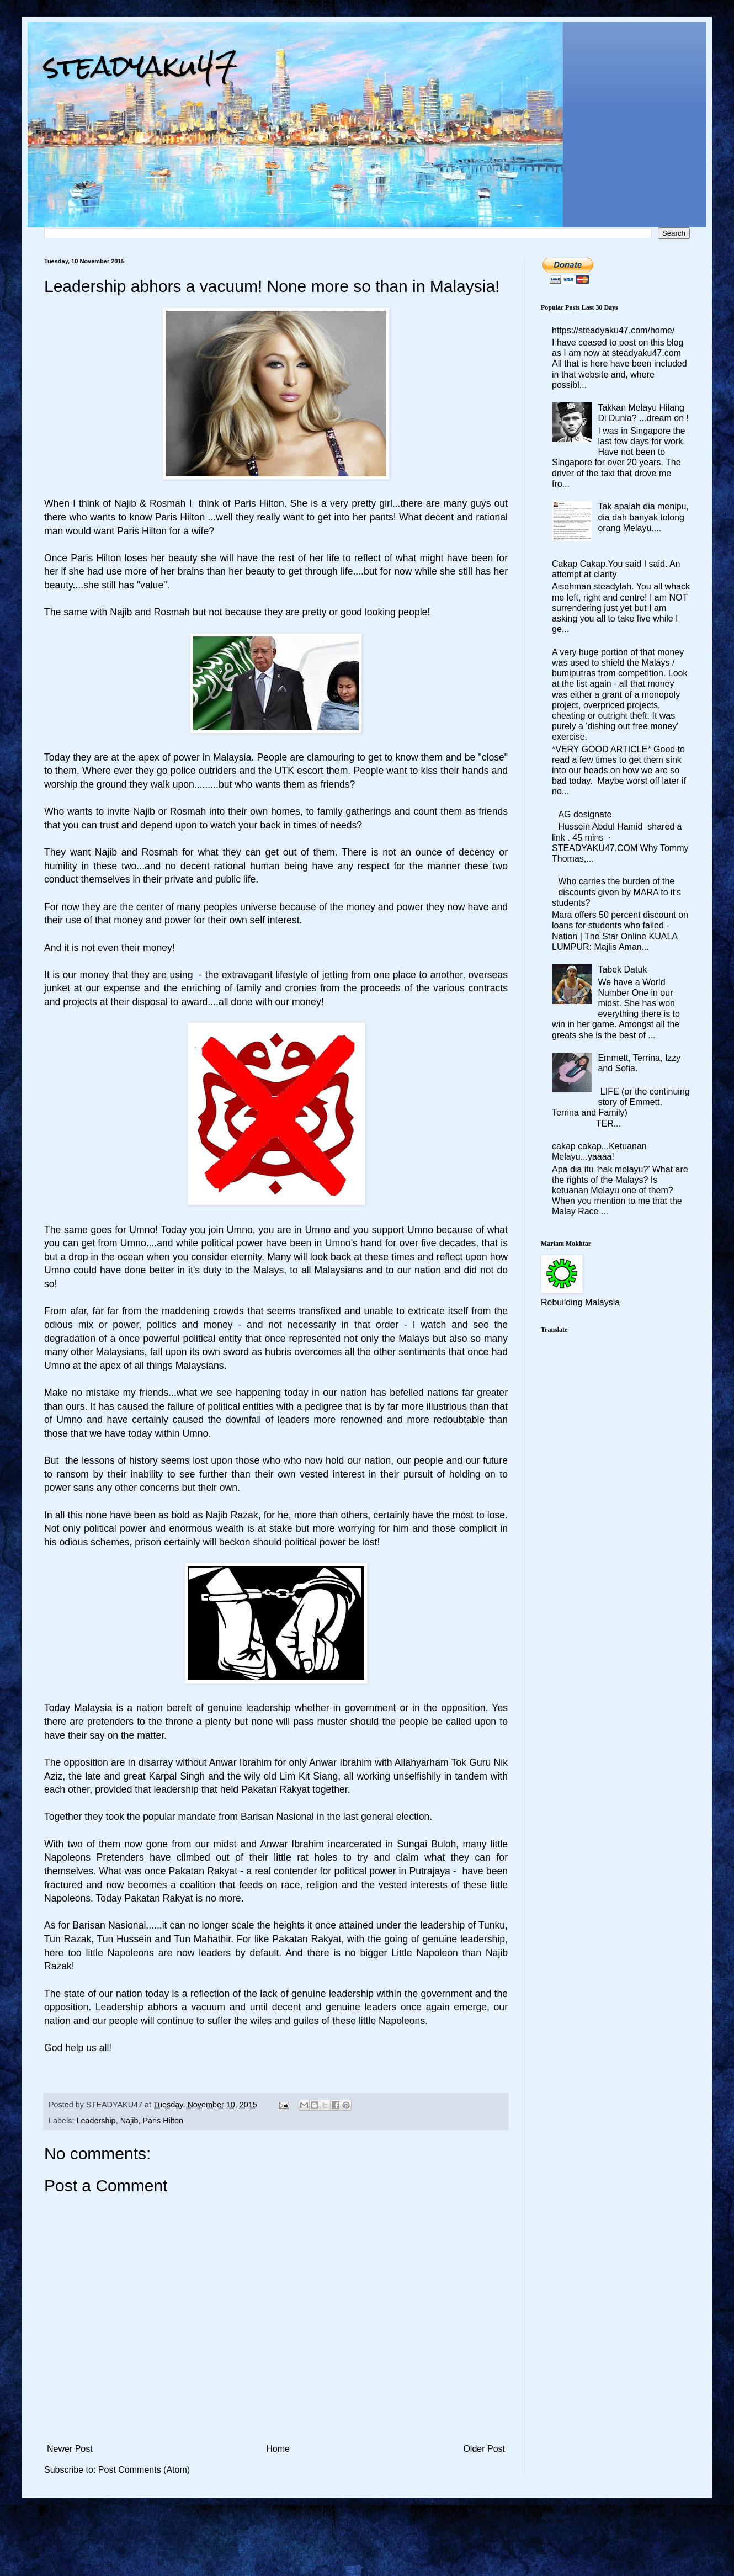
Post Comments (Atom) (144, 2469)
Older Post (484, 2448)
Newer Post (70, 2448)
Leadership (95, 2120)
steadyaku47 (140, 66)
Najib (129, 2120)
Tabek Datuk (622, 969)
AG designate (584, 814)
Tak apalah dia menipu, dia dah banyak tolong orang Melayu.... (643, 517)
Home (278, 2448)
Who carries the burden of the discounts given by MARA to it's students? (616, 892)
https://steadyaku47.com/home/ (613, 330)
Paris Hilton (162, 2120)
